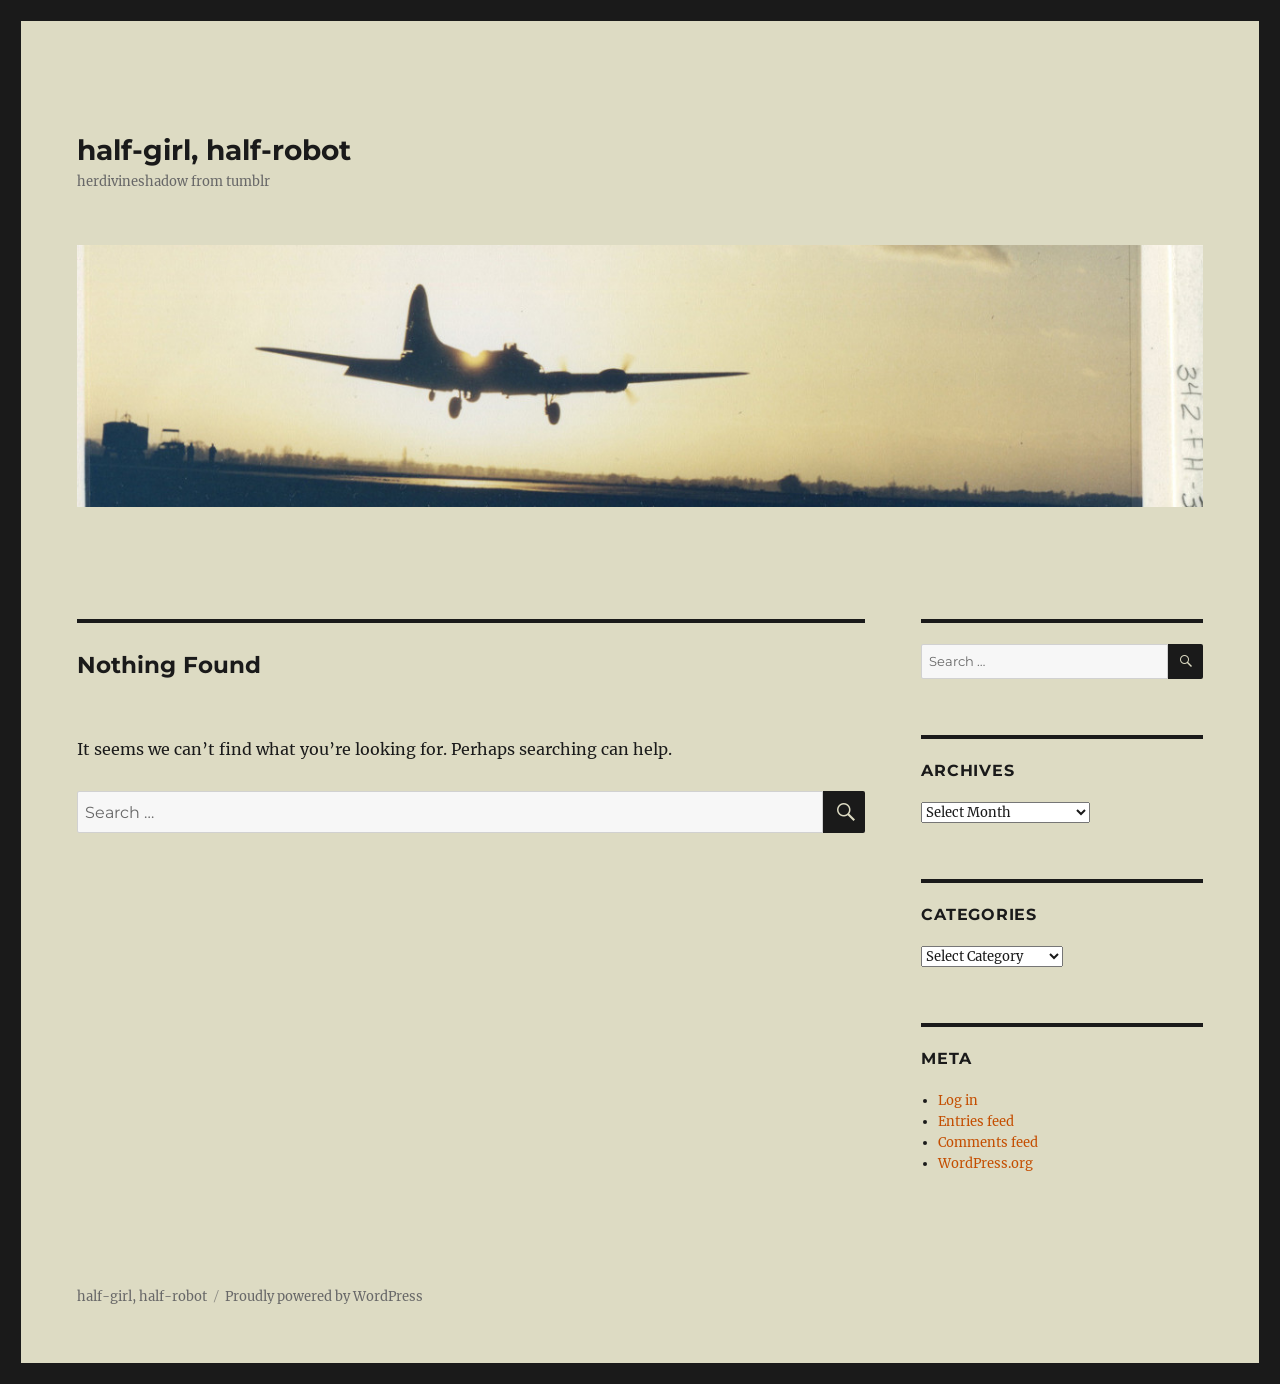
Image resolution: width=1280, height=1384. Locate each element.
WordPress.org (985, 1163)
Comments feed (988, 1142)
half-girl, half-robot (214, 150)
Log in (958, 1100)
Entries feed (976, 1121)
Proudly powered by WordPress (324, 1296)
